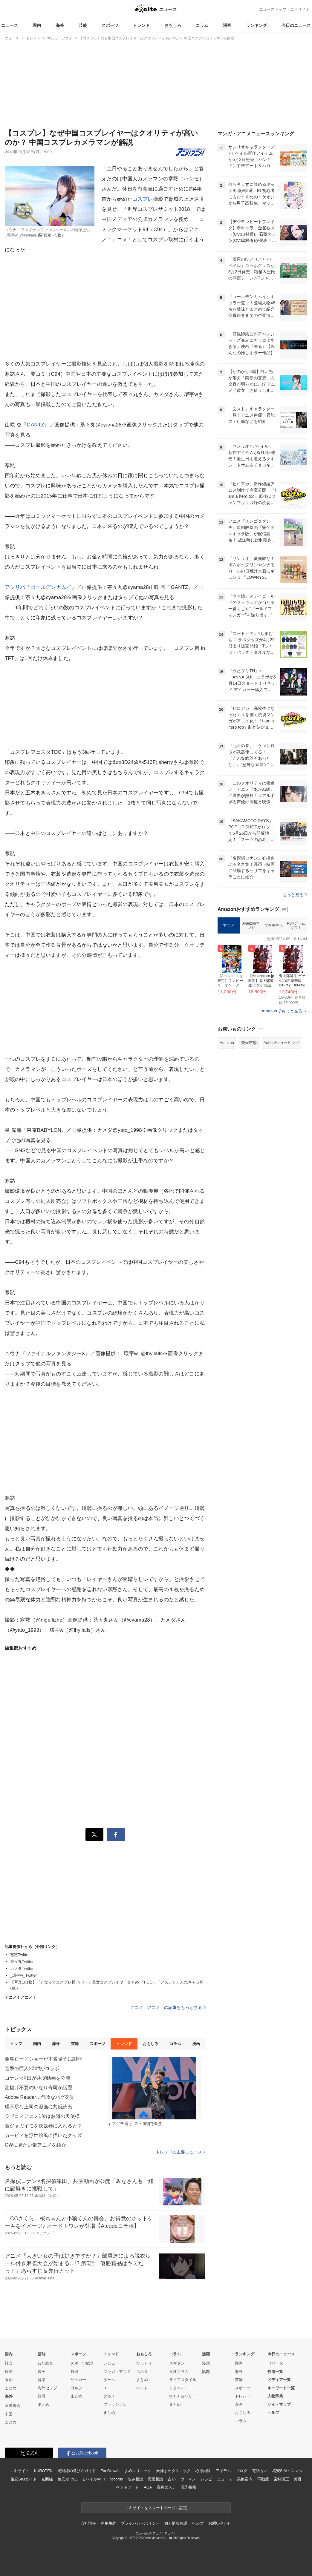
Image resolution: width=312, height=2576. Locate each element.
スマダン (177, 2363)
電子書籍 (188, 2487)
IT (105, 2388)
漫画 (227, 25)
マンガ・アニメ (117, 2371)
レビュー (111, 2363)
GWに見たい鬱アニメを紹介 (35, 2144)
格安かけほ (67, 2479)
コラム (202, 25)
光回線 (47, 2479)
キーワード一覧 (281, 2388)
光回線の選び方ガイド (76, 2470)
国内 (37, 25)
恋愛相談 (155, 2479)
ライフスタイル (182, 2379)
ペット (142, 2388)
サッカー (78, 2379)
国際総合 (12, 2405)
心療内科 (203, 2470)
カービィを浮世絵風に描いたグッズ (43, 2135)
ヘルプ (273, 2412)
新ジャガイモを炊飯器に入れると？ (43, 2125)
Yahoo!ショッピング (281, 1042)
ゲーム (109, 2379)
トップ (16, 2043)
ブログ (241, 2470)
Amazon (227, 1042)
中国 (9, 2414)
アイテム (223, 2470)
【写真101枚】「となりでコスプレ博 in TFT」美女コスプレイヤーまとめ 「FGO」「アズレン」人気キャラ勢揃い (107, 1985)
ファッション (115, 2404)
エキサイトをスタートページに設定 (156, 2508)
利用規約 (108, 2523)
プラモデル (273, 925)
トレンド (141, 25)
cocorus (116, 2479)
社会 (9, 2363)
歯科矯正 (281, 2479)
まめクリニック (137, 2470)
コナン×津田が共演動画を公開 (37, 2078)
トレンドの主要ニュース (181, 2152)
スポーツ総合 (82, 2363)
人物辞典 (275, 2396)
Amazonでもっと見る (281, 1010)
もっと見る (294, 894)
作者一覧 (275, 2371)
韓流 (41, 2396)
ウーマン (188, 2479)
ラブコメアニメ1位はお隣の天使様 (42, 2116)
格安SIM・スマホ (287, 2470)
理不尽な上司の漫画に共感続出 (38, 2106)
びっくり (144, 2363)
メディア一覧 (279, 2379)
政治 (9, 2379)
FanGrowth (110, 2470)
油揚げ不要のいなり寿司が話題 (38, 2087)
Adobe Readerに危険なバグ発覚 (40, 2097)
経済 (9, 2371)
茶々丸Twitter (21, 1961)
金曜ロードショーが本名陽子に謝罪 (43, 2058)
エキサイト (300, 9)
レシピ (206, 2479)
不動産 (263, 2479)
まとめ (10, 2388)
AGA (148, 2487)
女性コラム (179, 2371)
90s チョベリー (182, 2396)
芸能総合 (45, 2363)
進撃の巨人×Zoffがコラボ (32, 2068)
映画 (41, 2371)
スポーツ (110, 25)
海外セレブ (47, 2388)
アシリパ (15, 587)
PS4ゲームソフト (296, 925)
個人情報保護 (175, 2523)
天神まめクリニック (173, 2470)
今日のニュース (296, 25)
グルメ (109, 2396)
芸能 (83, 25)
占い (172, 2479)
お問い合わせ (219, 2523)
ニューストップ (272, 9)
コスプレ (142, 199)
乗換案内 (244, 2479)
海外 (60, 25)
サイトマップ (279, 2404)
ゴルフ (76, 2388)
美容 (298, 2479)
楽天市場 (249, 1042)
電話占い (259, 2470)
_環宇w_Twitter (23, 1975)
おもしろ (172, 25)
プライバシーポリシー (140, 2523)
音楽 (41, 2379)
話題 (206, 2371)
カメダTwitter (21, 1968)
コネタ (142, 2371)
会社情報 (88, 2523)
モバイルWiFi (93, 2479)
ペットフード (127, 2487)
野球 (74, 2371)
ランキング (256, 25)
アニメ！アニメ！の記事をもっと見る (168, 2007)
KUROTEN (43, 2470)
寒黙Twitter (20, 1954)
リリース (275, 2363)
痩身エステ (166, 2487)
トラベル (177, 2388)
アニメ (228, 925)
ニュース (9, 25)
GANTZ (35, 425)
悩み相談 (135, 2479)
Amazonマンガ (251, 925)
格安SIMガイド (23, 2479)
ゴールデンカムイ (50, 587)
